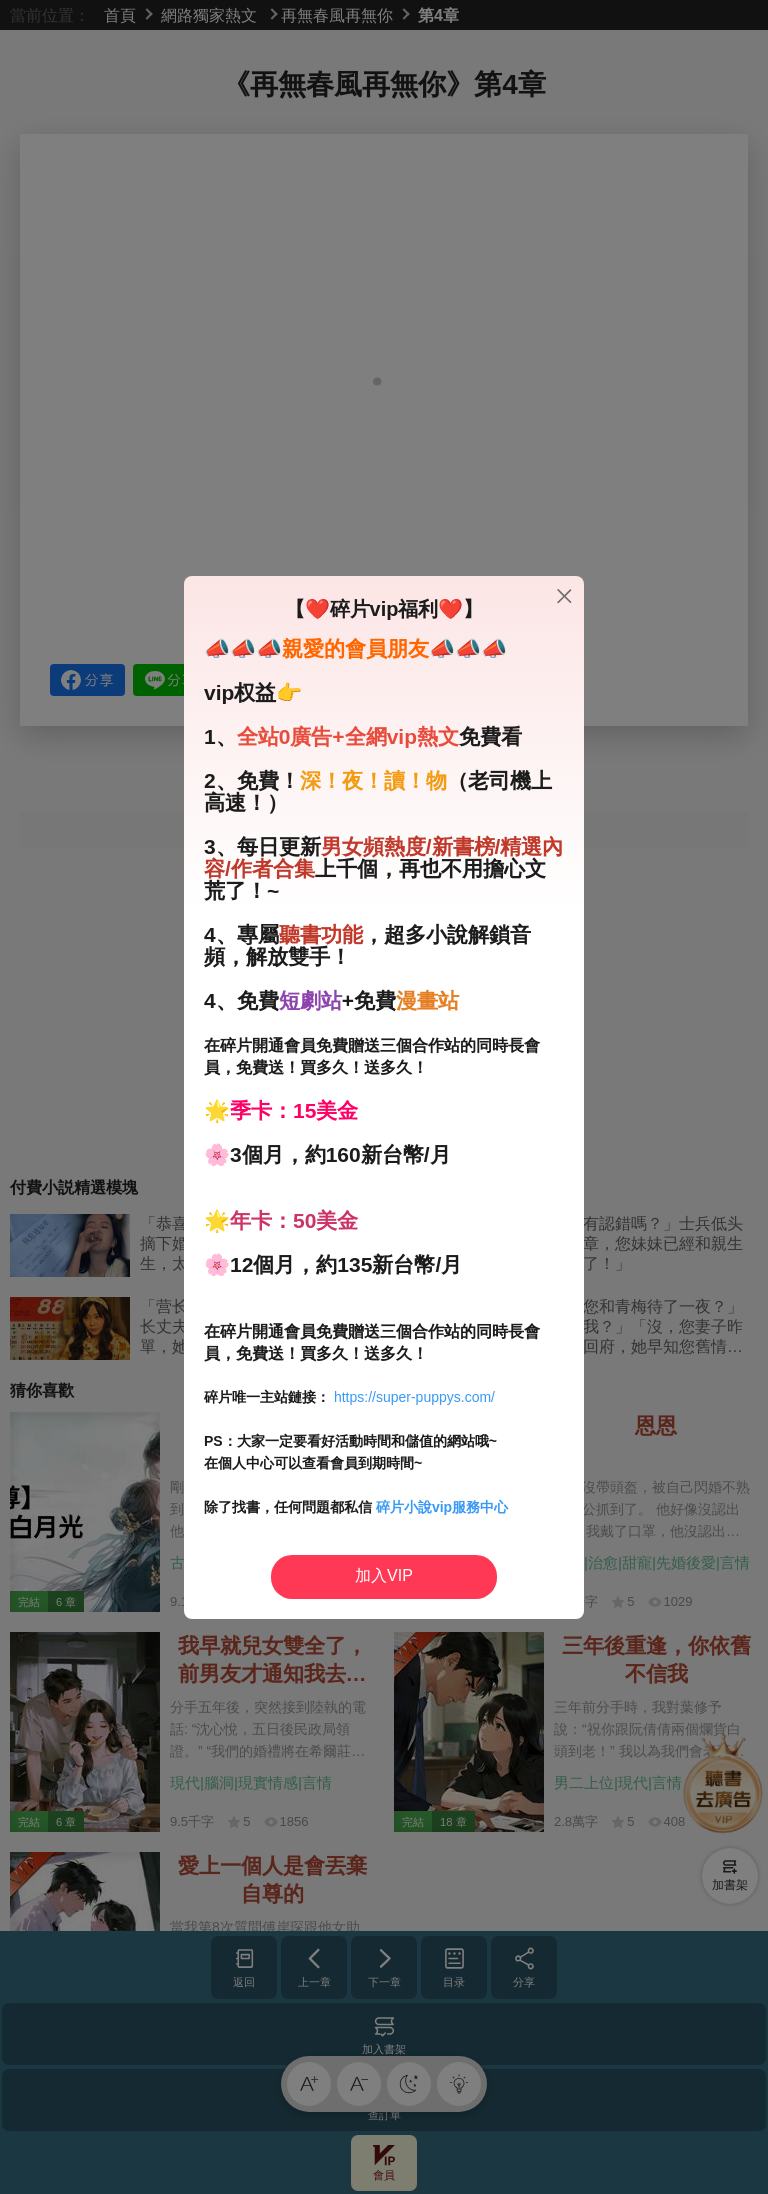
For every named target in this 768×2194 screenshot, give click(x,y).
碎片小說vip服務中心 (442, 1507)
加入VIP (384, 1575)
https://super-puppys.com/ (414, 1397)
